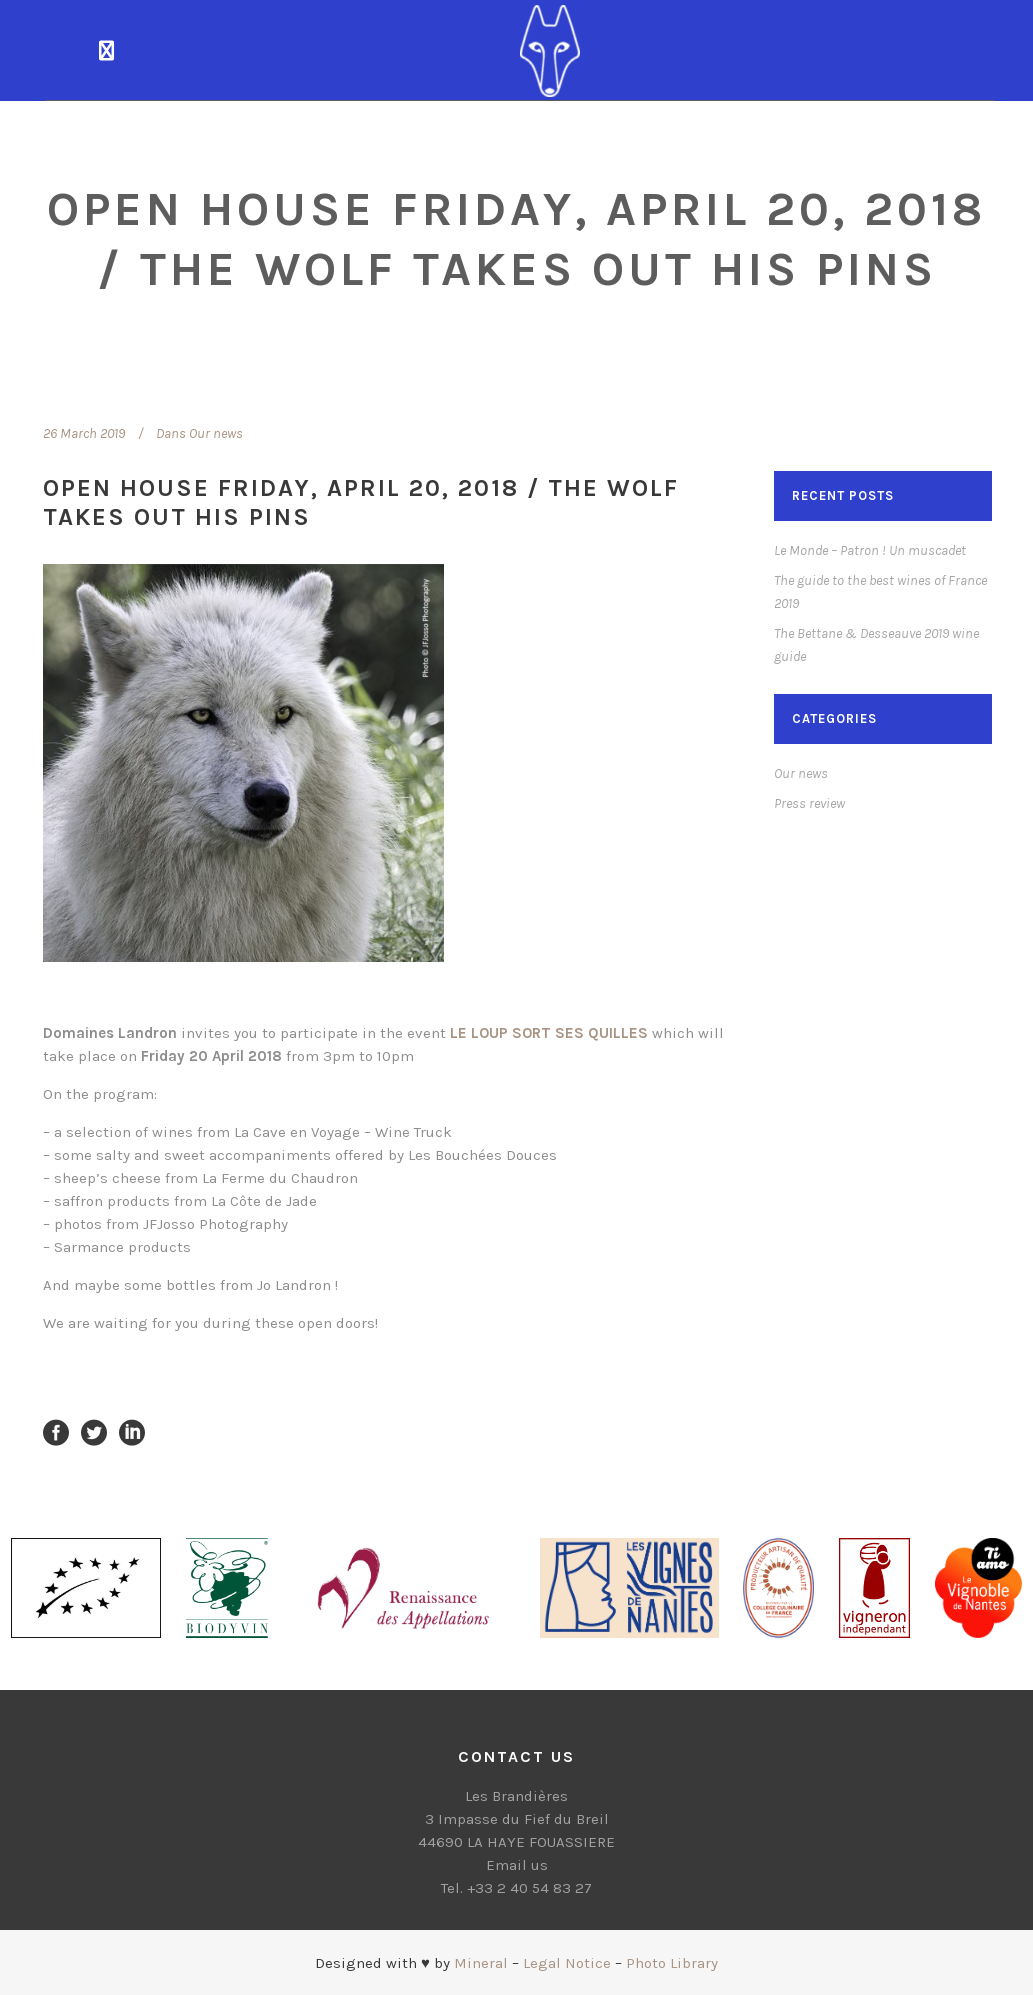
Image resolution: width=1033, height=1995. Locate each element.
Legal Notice (567, 1963)
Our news (216, 433)
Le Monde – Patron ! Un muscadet (870, 550)
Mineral (481, 1963)
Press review (809, 803)
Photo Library (672, 1963)
